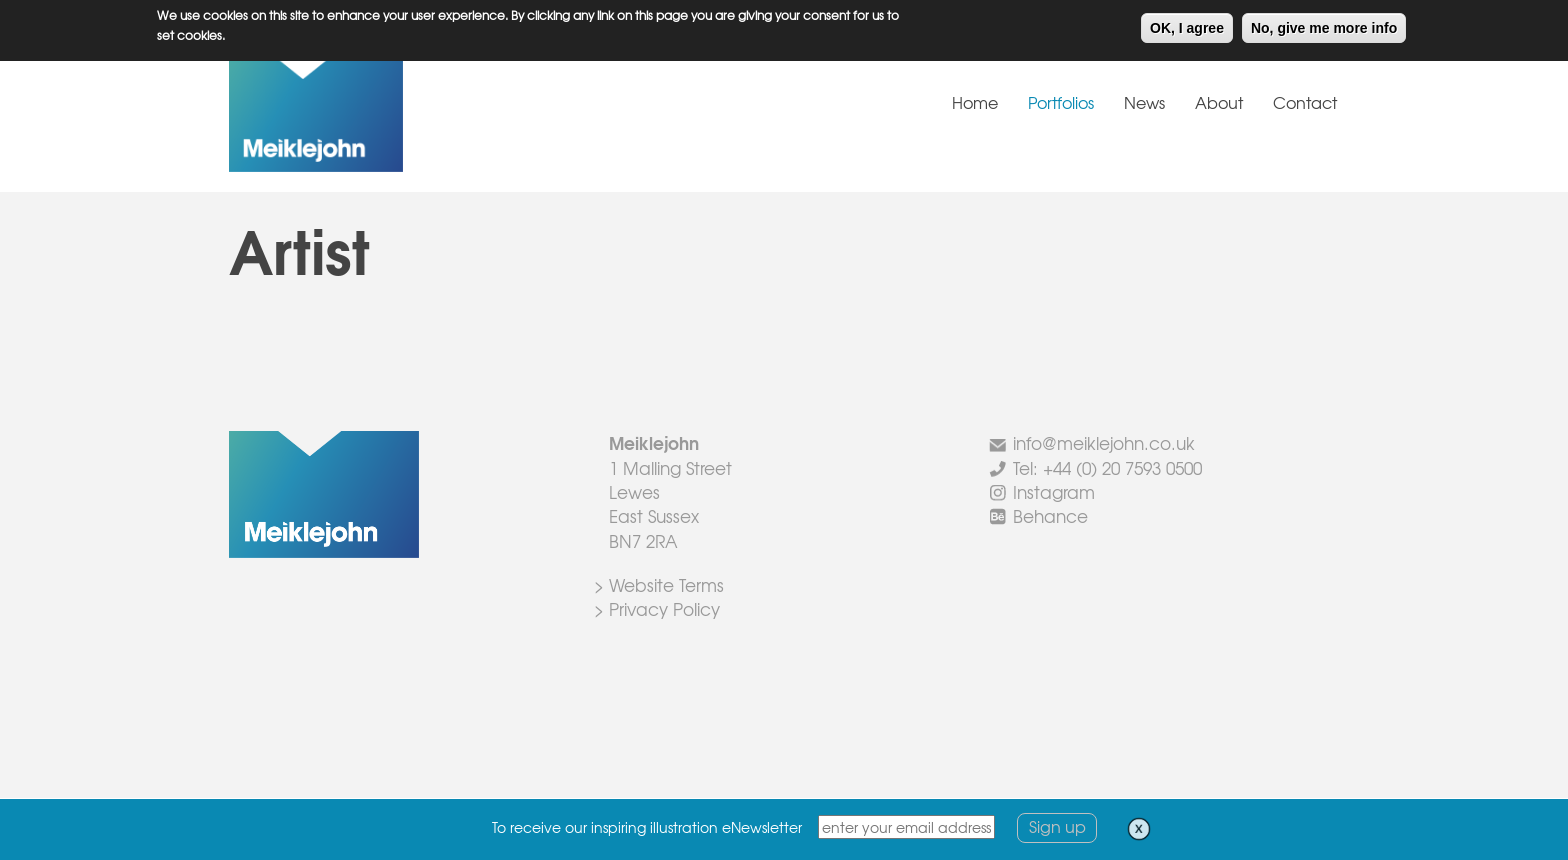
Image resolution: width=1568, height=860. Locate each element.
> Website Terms (659, 584)
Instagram (1054, 491)
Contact (1305, 102)
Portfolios (1061, 102)
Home (975, 102)
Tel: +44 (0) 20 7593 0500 (1107, 467)
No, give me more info (1324, 24)
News (1144, 102)
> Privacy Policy (657, 608)
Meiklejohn (379, 114)
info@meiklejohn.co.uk (1104, 442)
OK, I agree (1187, 24)
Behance (1050, 515)
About (1219, 102)
